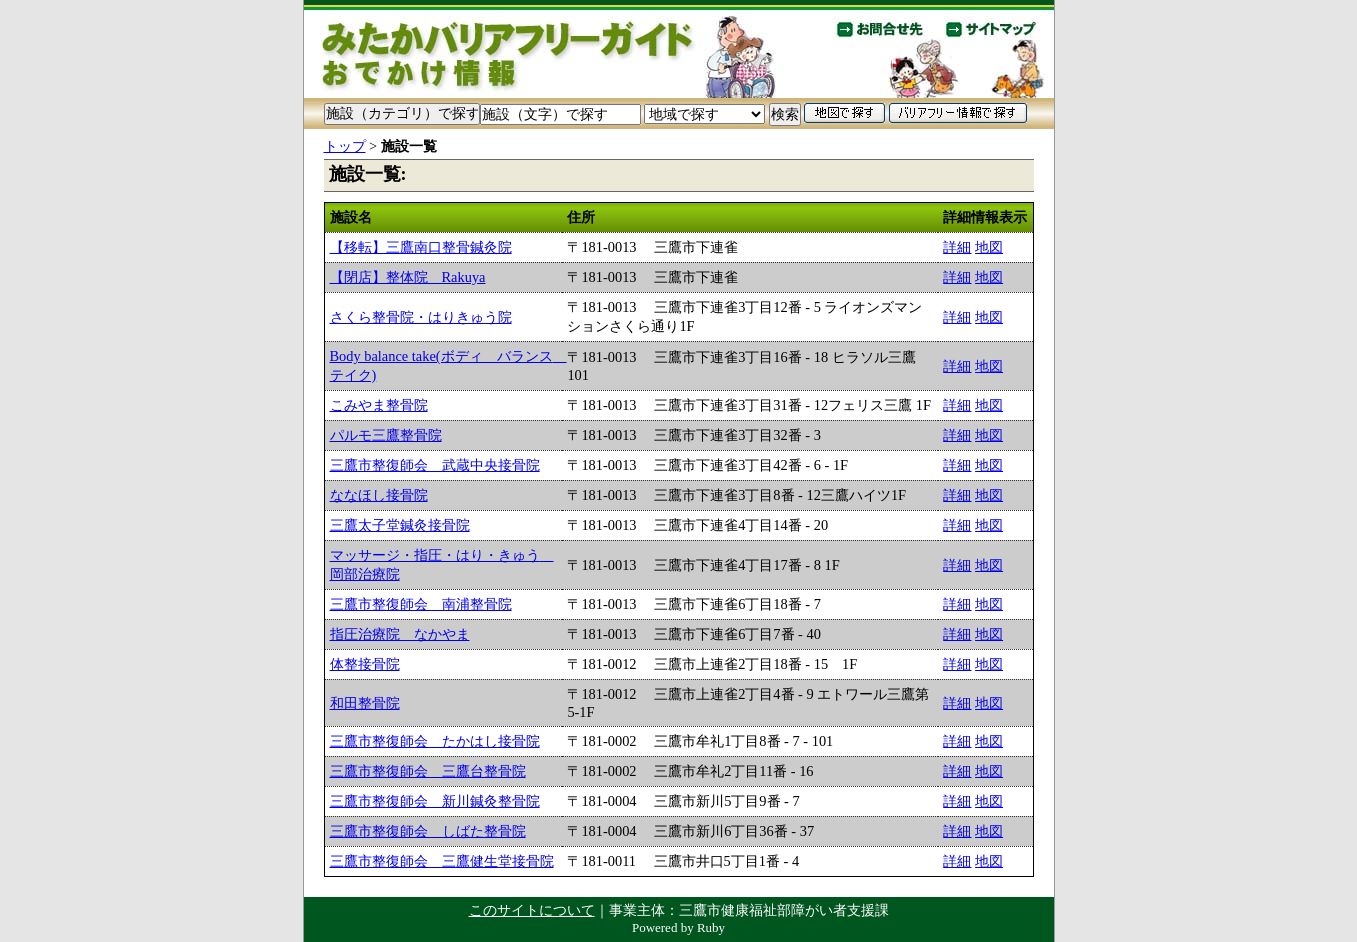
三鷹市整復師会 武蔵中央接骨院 (435, 465)
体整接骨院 (365, 664)
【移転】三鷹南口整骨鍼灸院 (421, 247)
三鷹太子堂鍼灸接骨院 (400, 525)
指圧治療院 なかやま (400, 634)
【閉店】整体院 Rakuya (408, 277)
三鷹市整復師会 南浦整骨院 (421, 604)
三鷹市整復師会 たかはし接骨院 (435, 741)
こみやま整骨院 (379, 405)
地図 (989, 247)
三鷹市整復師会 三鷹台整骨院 (428, 771)
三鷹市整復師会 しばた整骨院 (428, 831)
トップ (345, 146)
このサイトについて (532, 910)
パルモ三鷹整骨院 (386, 435)
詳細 (957, 247)
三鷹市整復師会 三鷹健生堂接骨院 (442, 861)
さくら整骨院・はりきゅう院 (421, 317)
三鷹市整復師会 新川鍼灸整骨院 (435, 801)
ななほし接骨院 (379, 495)
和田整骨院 (365, 703)
